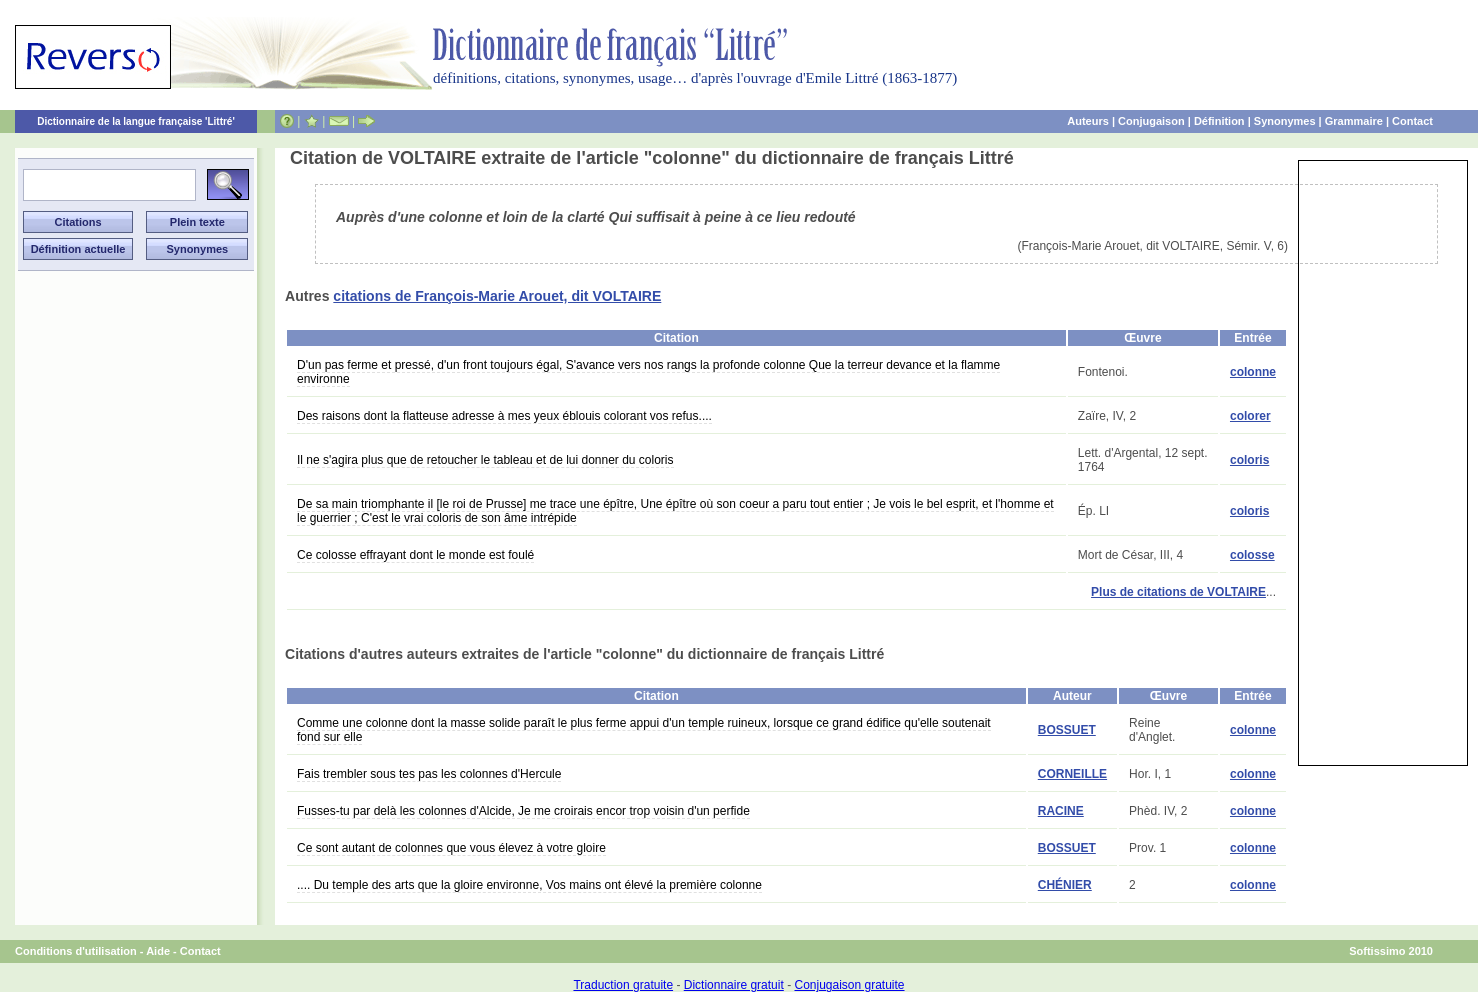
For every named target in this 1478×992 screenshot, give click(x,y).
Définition (1219, 121)
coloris (1249, 460)
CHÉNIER (1065, 885)
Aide (158, 951)
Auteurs (1088, 121)
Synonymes (1285, 121)
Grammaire (1354, 121)
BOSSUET (1067, 730)
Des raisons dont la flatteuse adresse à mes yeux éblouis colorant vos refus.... (504, 416)
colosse (1252, 555)
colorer (1250, 416)
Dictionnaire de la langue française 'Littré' (136, 121)
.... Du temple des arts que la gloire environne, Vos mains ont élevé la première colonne (529, 885)
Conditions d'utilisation (76, 951)
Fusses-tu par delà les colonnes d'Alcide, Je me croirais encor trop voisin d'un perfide (523, 811)
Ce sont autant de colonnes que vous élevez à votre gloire (451, 848)
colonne (1253, 372)
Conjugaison (1151, 121)
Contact (1412, 121)
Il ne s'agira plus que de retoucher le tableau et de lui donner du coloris (485, 460)
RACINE (1061, 811)
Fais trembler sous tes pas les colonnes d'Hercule (429, 774)
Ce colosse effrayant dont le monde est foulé (415, 555)
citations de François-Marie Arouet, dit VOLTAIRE (497, 296)
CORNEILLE (1072, 774)
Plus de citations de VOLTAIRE (1178, 592)
